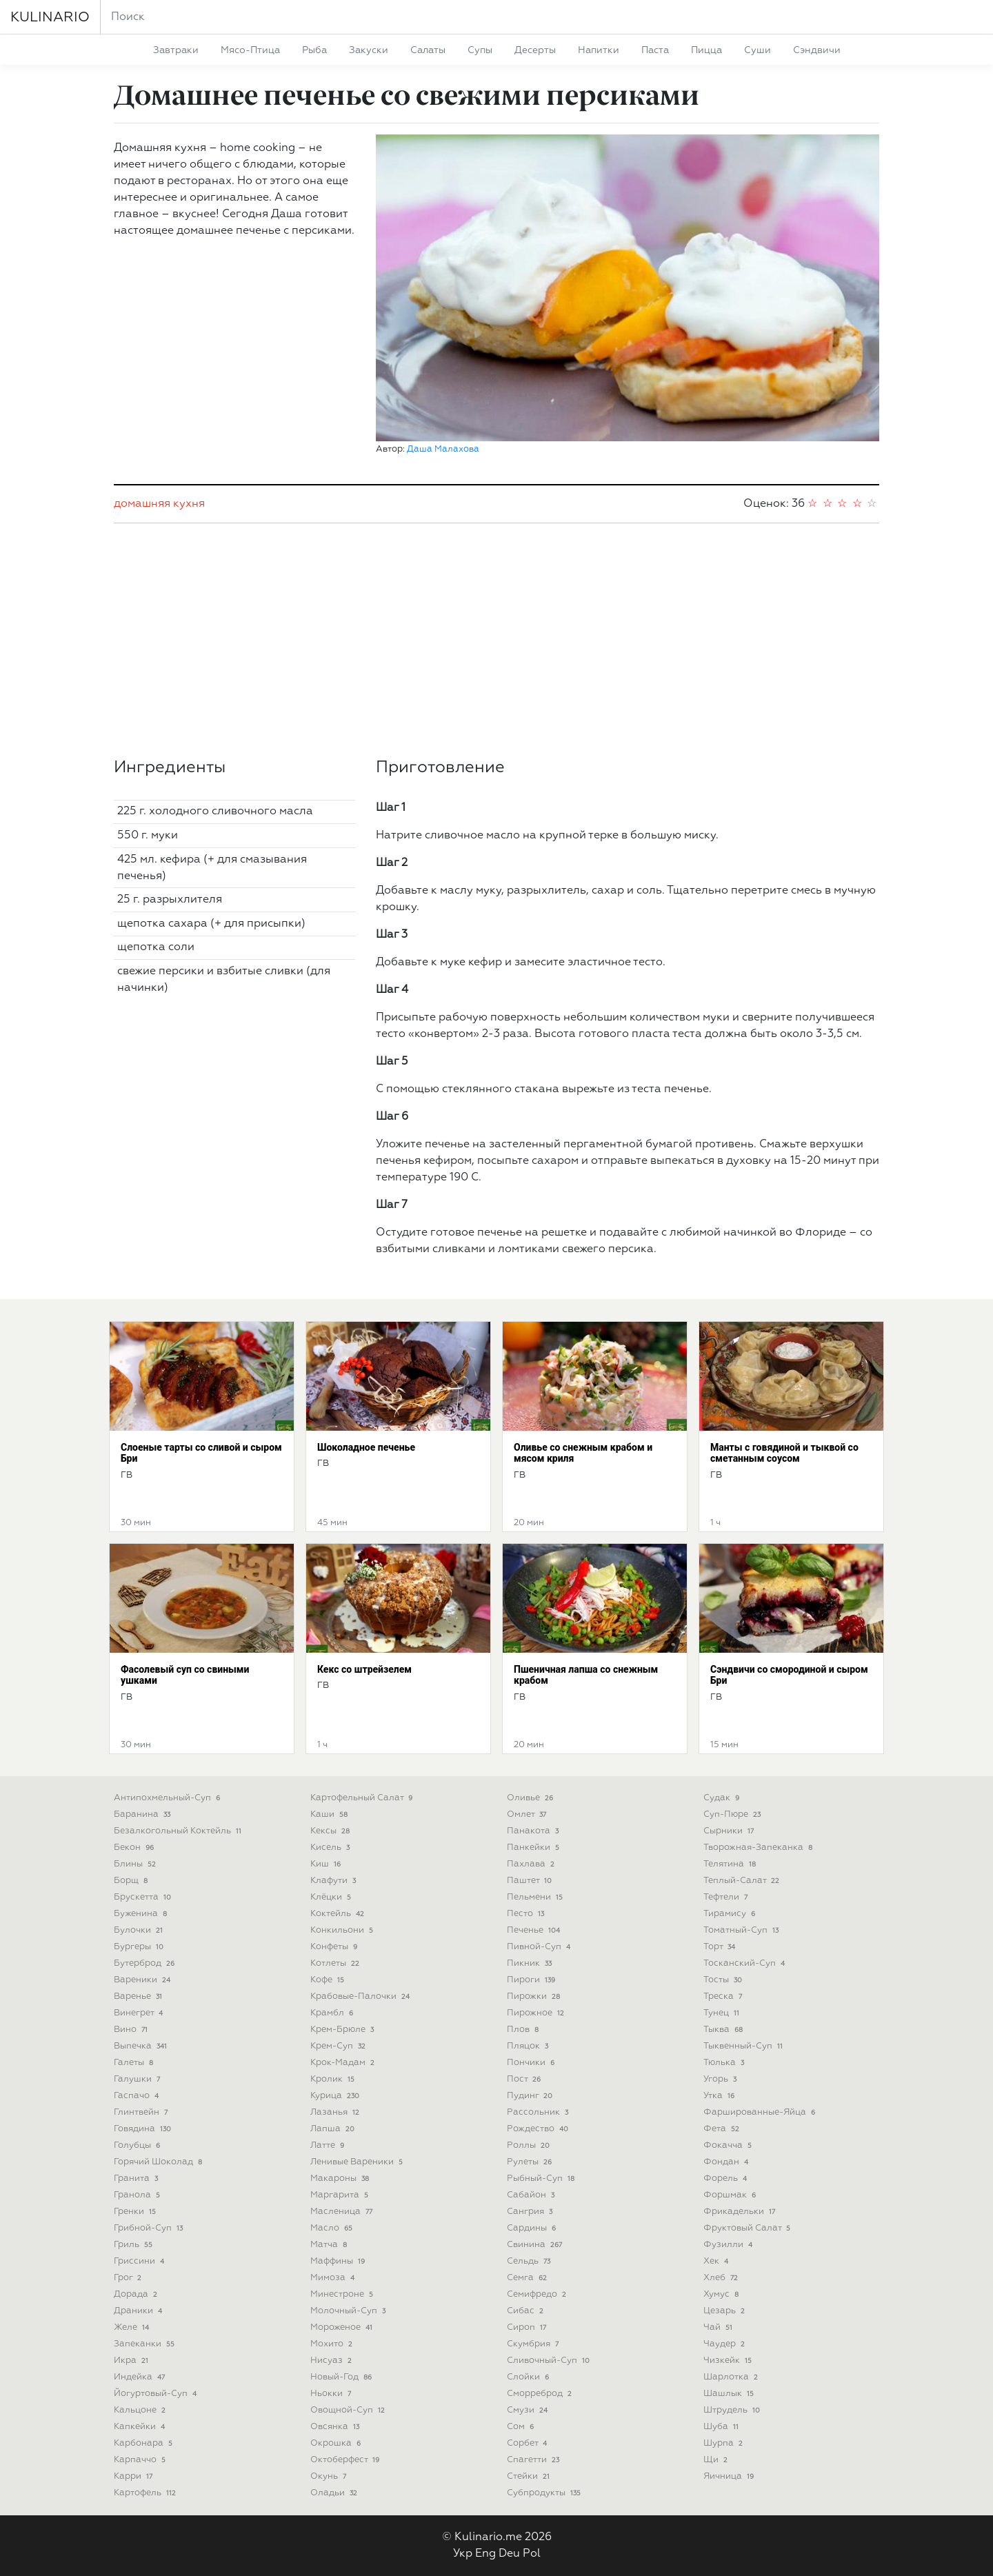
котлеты (336, 1963)
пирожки (535, 1996)
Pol (532, 2553)
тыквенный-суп (744, 2046)
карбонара (144, 2443)
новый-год (342, 2377)
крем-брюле (343, 2029)
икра (132, 2360)
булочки (140, 1930)
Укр (462, 2553)
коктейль (338, 1913)
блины (136, 1864)
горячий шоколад (159, 2161)
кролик (333, 2079)
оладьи (335, 2492)
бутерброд (145, 1963)
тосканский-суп (745, 1963)
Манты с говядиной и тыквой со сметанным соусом (784, 1453)
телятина (731, 1864)
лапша (333, 2128)
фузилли (729, 2244)
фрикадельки (740, 2211)
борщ (132, 1880)
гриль (134, 2244)
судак (722, 1797)
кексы (331, 1831)
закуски (368, 50)
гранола (138, 2195)
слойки (529, 2377)
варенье (139, 1996)
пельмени (536, 1897)
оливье (531, 1797)
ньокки (332, 2393)
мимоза (333, 2277)
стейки (529, 2476)
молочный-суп (349, 2310)
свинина (536, 2244)
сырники (729, 1831)
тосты (724, 1979)
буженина (142, 1913)
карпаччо (141, 2459)
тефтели (726, 1897)
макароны (341, 2178)
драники (139, 2310)
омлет (528, 1814)
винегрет (140, 2013)
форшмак (731, 2195)
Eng (485, 2553)
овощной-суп (349, 2410)
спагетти (534, 2459)
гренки (136, 2211)
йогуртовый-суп (156, 2393)
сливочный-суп (549, 2360)
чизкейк (728, 2360)
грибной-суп (149, 2228)
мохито (332, 2343)
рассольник (539, 2112)
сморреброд (540, 2393)
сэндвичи (817, 50)
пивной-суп (540, 1946)
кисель (331, 1847)
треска (724, 1996)
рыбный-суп (542, 2178)
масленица (342, 2211)
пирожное (537, 2013)
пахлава (532, 1864)
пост (525, 2079)
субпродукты (545, 2492)
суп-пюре (733, 1814)
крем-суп (339, 2046)
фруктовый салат (748, 2228)
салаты (427, 50)
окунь (329, 2476)
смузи (528, 2410)
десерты (535, 50)
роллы (529, 2145)
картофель (146, 2492)
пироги (532, 1979)
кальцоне (141, 2410)
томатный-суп (742, 1930)
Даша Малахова (443, 449)
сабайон (532, 2195)
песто (527, 1913)
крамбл (333, 2013)
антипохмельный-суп (168, 1797)
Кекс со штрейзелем (364, 1669)
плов (524, 2029)
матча (330, 2244)
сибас (526, 2310)
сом (521, 2426)
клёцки (332, 1897)
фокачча (728, 2145)
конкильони (343, 1930)
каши (330, 1814)
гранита (137, 2178)
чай (719, 2327)
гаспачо (137, 2095)
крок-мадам (343, 2062)
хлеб (722, 2277)
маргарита (340, 2195)
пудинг (531, 2095)
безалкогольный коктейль (179, 1831)
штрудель (733, 2410)
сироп (528, 2327)
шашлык (729, 2393)
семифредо (538, 2294)
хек (717, 2261)
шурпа (724, 2443)
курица (336, 2095)
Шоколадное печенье (366, 1447)
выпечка (142, 2046)
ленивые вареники (357, 2161)
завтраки (176, 50)
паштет (530, 1880)
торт (720, 1946)
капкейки (141, 2426)
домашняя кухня (159, 504)
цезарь (725, 2310)
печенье (535, 1930)
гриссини (140, 2261)
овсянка (336, 2426)
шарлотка (732, 2377)
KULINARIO (50, 17)
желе (133, 2327)
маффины (339, 2261)
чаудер (725, 2343)
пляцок (529, 2046)
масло (332, 2228)
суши (757, 50)
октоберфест (346, 2459)
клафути (334, 1880)
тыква (724, 2029)
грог (129, 2277)
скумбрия (534, 2343)
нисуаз (332, 2360)
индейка (141, 2377)
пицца (706, 50)
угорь (721, 2079)
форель (726, 2178)
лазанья (336, 2112)
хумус (722, 2294)
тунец (722, 2013)
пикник (530, 1963)
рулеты (530, 2161)
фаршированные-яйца (760, 2112)
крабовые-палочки (361, 1996)
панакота (534, 1831)
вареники (143, 1979)
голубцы (138, 2145)
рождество (539, 2128)
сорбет (528, 2443)
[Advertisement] (496, 640)
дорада (137, 2294)
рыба (314, 50)
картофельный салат (362, 1797)
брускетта (144, 1897)
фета (722, 2128)
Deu (509, 2553)
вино (132, 2029)
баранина (143, 1814)
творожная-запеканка (759, 1847)
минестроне (343, 2294)
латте (328, 2145)
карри (134, 2476)
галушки (138, 2079)
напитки (598, 50)
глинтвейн (142, 2112)
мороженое (342, 2327)
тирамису (730, 1913)
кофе (328, 1979)
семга (528, 2277)
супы (480, 50)
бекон (135, 1847)
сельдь (530, 2261)
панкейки (534, 1847)
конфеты (335, 1946)
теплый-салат (742, 1880)
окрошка (336, 2443)
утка (720, 2095)
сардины (533, 2228)
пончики (532, 2062)
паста (655, 50)
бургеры (140, 1946)
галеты (135, 2062)
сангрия (531, 2211)
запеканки (145, 2343)
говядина (144, 2128)
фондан (727, 2161)
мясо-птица (250, 50)
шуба (722, 2426)
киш (326, 1864)
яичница (729, 2476)
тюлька (725, 2062)
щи (716, 2459)
